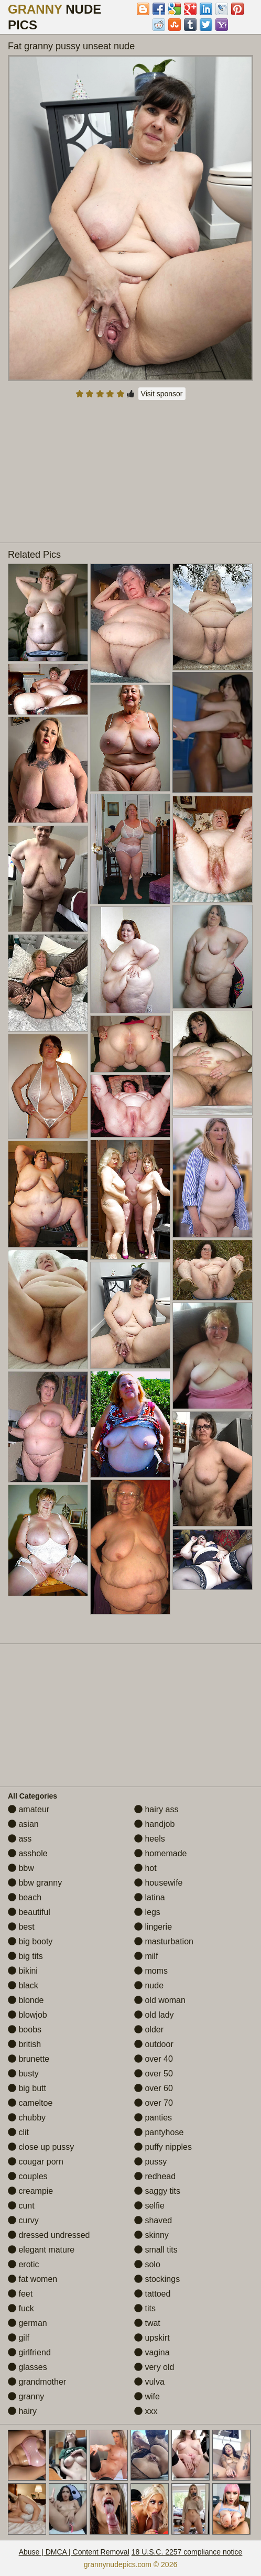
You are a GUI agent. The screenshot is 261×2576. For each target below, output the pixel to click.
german (27, 2323)
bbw (21, 1868)
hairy (22, 2411)
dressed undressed (49, 2235)
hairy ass (156, 1809)
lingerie (153, 1926)
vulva (149, 2381)
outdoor (153, 2044)
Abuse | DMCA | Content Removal (74, 2552)
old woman (160, 2000)
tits (145, 2308)
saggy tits (157, 2191)
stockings (157, 2279)
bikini (23, 1970)
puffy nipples (163, 2146)
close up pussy (41, 2146)
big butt (27, 2088)
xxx (145, 2411)
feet (20, 2293)
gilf (18, 2337)
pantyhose (158, 2132)
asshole (28, 1853)
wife (147, 2396)
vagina (152, 2352)
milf (146, 1956)
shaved (153, 2220)
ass (19, 1838)
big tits (25, 1956)
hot (145, 1868)
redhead (155, 2176)
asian (23, 1824)
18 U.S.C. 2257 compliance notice (187, 2552)
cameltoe (30, 2102)
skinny (151, 2235)
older (149, 2029)
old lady (154, 2014)
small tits (156, 2249)
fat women (32, 2279)
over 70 (153, 2102)
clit (18, 2132)
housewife (158, 1882)
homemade (160, 1853)
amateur (28, 1809)
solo (147, 2264)
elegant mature (41, 2249)
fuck (21, 2308)
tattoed (152, 2293)
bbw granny (35, 1882)
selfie (149, 2205)
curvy (23, 2220)
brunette (28, 2058)
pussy (150, 2161)
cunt (21, 2205)
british (24, 2044)
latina (149, 1897)
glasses (27, 2367)
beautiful (29, 1912)
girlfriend (29, 2352)
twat (147, 2323)
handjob (154, 1824)
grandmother (37, 2381)
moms (151, 1970)
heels (149, 1838)
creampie (30, 2191)
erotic (23, 2264)
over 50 (153, 2073)
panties (153, 2117)
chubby (27, 2117)
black (23, 1985)
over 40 (153, 2058)
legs (147, 1912)
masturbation (163, 1941)
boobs (24, 2029)
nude (149, 1985)
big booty (30, 1941)
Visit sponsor (162, 393)
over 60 (153, 2088)
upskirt (152, 2337)
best (21, 1926)
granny (26, 2396)
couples (28, 2176)
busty (23, 2073)
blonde (26, 2000)
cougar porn (35, 2161)
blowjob (27, 2014)
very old (154, 2367)
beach (24, 1897)
